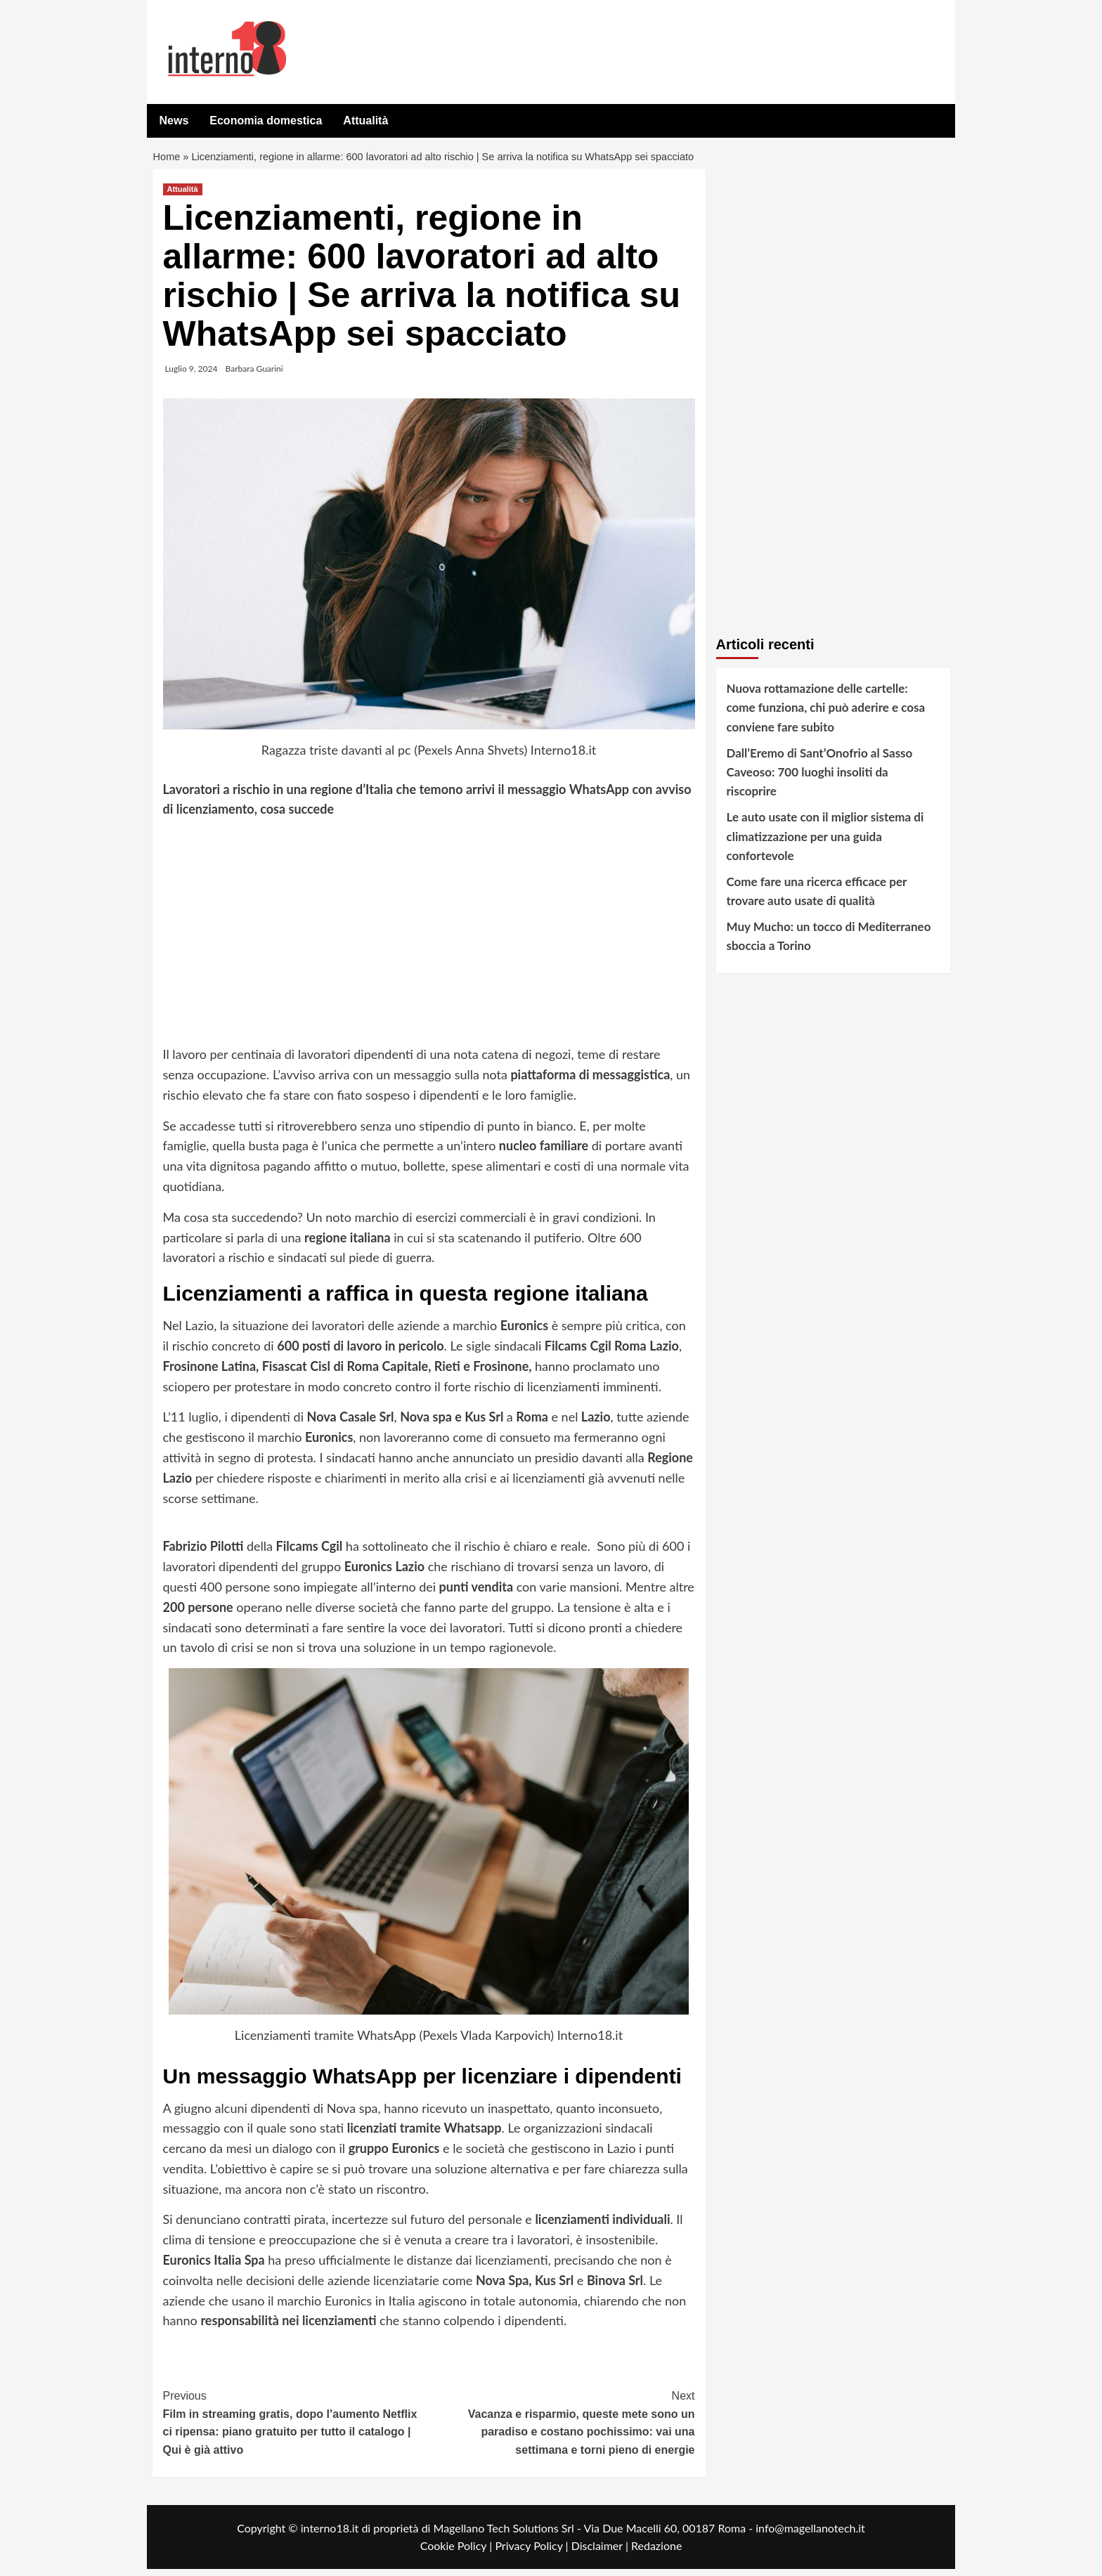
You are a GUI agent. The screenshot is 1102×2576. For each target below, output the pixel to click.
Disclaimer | (601, 2552)
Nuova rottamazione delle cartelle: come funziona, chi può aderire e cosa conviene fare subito (826, 714)
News (174, 120)
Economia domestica (265, 120)
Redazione (656, 2552)
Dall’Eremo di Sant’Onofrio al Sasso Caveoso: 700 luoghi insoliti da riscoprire (820, 779)
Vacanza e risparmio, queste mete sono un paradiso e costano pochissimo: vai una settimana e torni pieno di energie (562, 2428)
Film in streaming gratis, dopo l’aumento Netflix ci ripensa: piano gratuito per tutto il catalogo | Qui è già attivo (296, 2428)
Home (168, 161)
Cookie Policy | (457, 2552)
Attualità (365, 120)
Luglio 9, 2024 (191, 375)
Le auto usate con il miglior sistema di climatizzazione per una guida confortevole (825, 843)
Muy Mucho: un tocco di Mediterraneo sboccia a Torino (829, 943)
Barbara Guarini (254, 375)
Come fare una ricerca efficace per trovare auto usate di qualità (817, 898)
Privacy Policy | (533, 2552)
